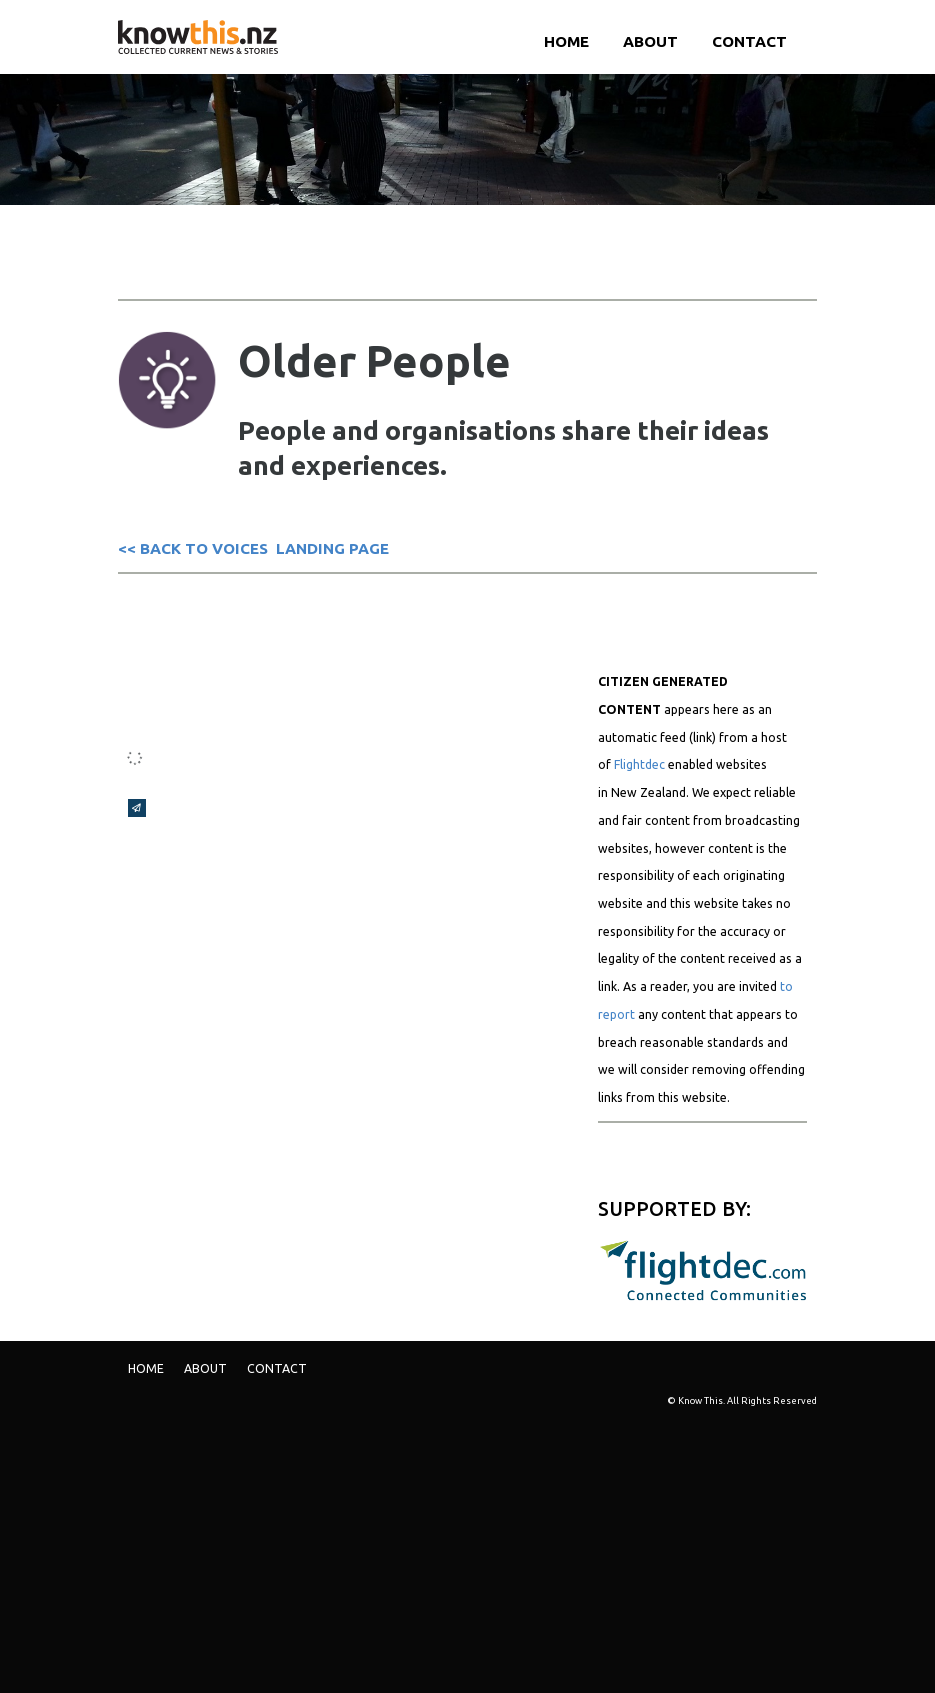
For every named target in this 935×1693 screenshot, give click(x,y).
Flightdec (639, 764)
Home (566, 41)
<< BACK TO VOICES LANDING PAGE (253, 548)
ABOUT (650, 41)
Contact (749, 41)
